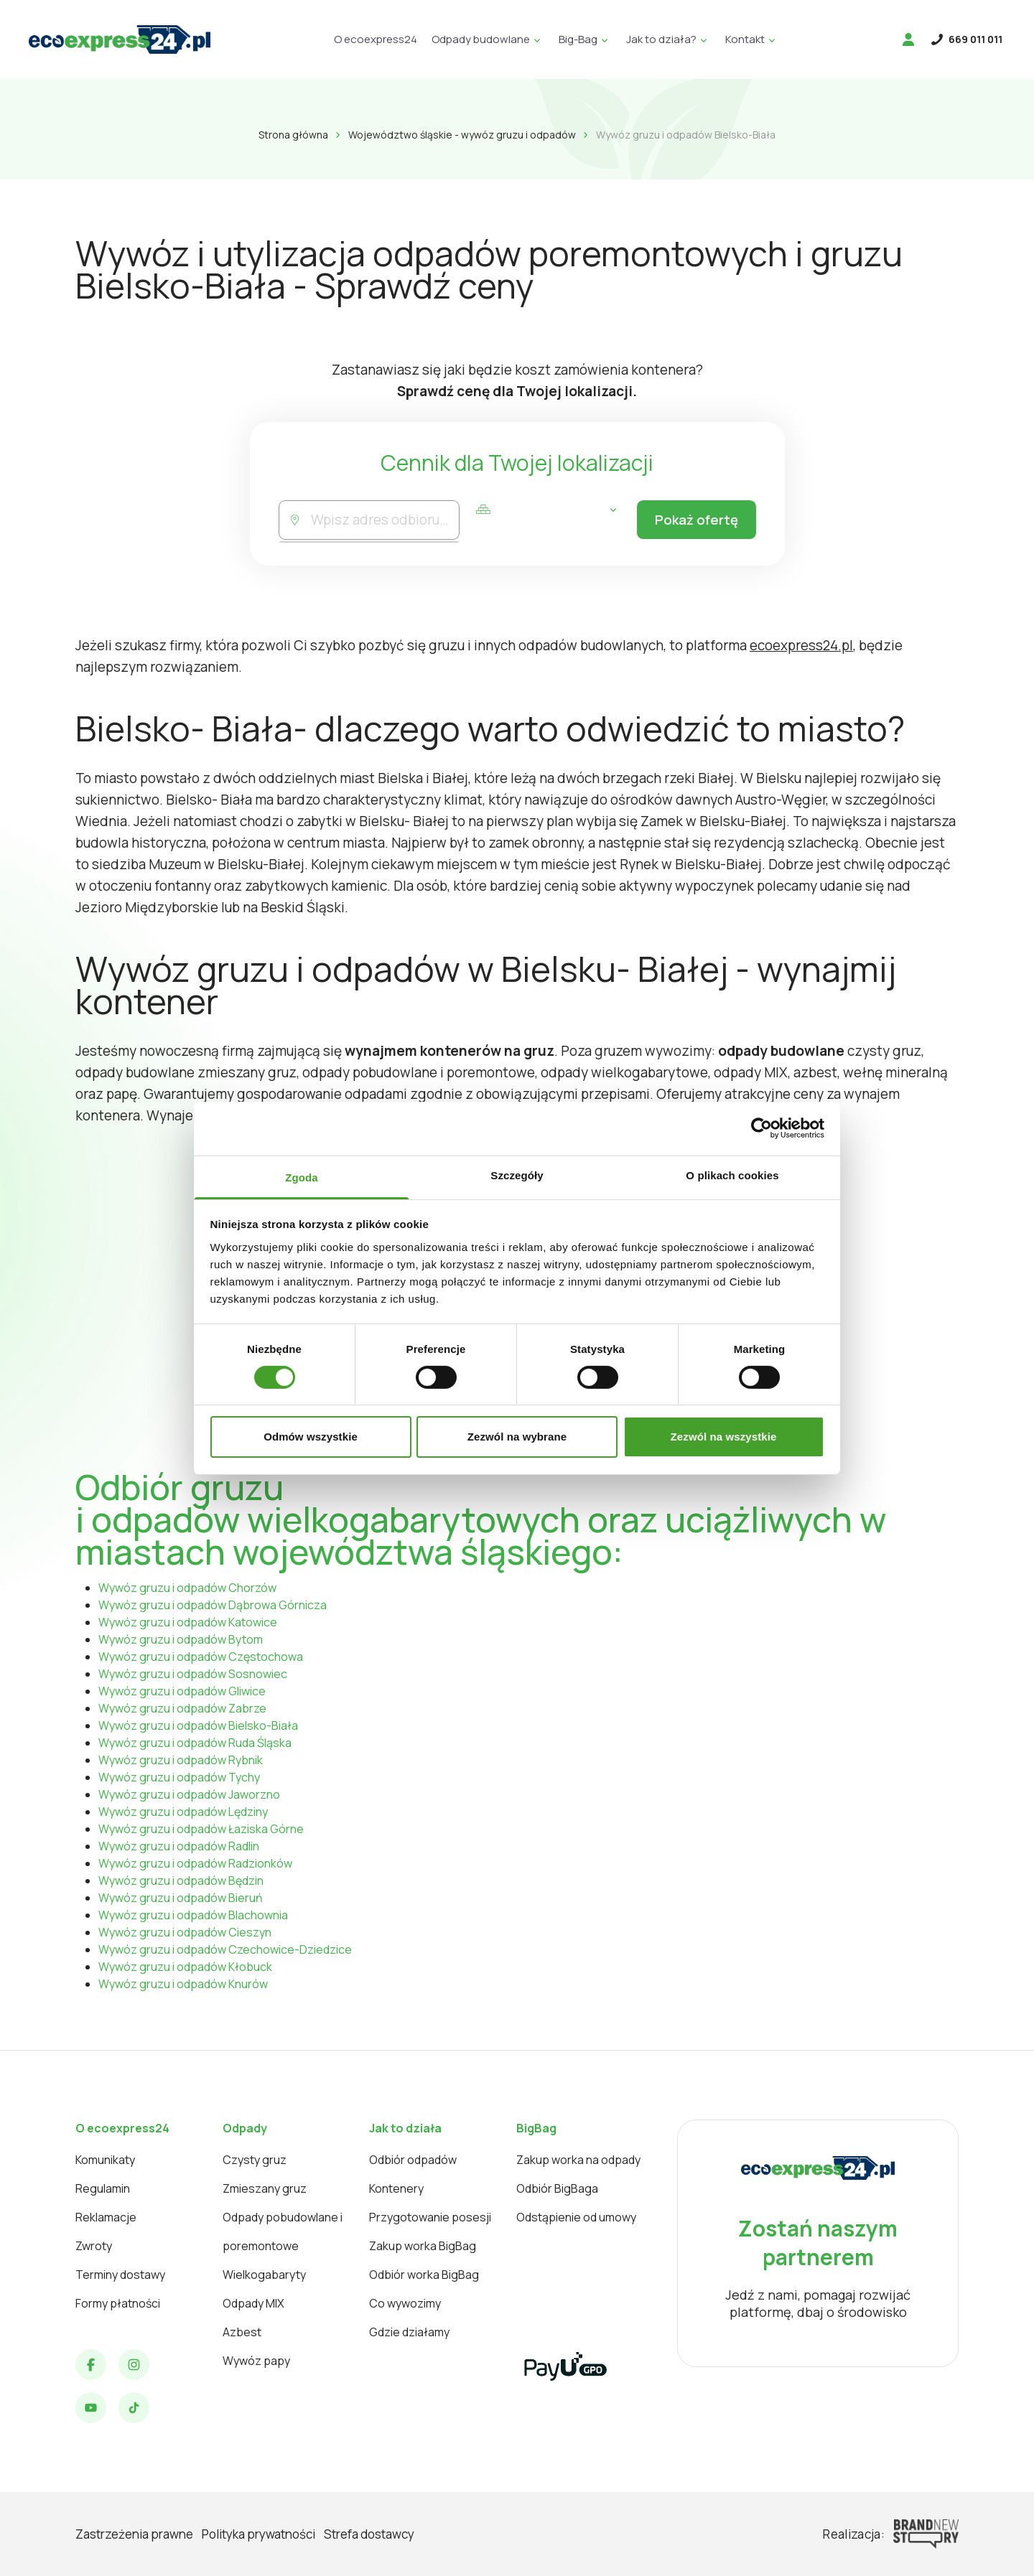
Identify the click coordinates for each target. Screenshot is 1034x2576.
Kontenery (396, 2188)
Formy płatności (117, 2303)
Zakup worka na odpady (578, 2160)
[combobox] (384, 520)
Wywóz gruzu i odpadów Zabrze (182, 1708)
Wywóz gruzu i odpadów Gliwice (182, 1691)
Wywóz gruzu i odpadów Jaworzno (189, 1794)
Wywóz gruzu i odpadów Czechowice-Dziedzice (225, 1949)
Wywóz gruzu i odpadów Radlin (178, 1846)
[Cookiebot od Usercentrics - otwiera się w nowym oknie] (761, 1128)
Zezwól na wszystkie (724, 1436)
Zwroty (93, 2246)
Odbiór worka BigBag (424, 2274)
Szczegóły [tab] (516, 1174)
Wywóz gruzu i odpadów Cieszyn (184, 1932)
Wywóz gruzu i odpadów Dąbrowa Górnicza (212, 1605)
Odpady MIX (253, 2303)
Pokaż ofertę (694, 520)
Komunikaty (105, 2160)
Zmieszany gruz (265, 2188)
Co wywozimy (405, 2303)
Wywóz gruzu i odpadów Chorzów (187, 1588)
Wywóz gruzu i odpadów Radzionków (195, 1863)
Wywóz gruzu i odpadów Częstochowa (200, 1656)
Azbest (242, 2332)
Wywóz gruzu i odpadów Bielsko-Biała (198, 1725)
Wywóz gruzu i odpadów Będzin (181, 1880)
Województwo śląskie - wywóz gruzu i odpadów (462, 134)
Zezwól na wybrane (517, 1436)
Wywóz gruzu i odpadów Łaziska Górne (201, 1829)
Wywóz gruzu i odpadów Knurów (183, 1984)
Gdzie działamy (409, 2332)
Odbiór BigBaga (557, 2188)
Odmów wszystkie (311, 1436)
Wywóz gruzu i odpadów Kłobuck (185, 1967)
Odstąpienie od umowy (576, 2217)
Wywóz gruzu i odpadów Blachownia (193, 1915)
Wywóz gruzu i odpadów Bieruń (180, 1898)
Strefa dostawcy (369, 2534)
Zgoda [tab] (301, 1177)
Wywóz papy (256, 2361)
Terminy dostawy (120, 2274)
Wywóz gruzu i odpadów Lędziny (183, 1811)
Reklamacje (105, 2217)
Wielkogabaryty (264, 2274)
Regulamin (102, 2188)
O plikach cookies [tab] (732, 1174)
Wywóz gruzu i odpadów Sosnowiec (192, 1674)
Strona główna (293, 134)
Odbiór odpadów (413, 2160)
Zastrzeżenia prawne (134, 2534)
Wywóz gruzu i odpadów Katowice (187, 1622)
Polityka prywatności (258, 2534)
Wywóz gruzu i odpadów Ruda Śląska (195, 1743)
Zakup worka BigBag (422, 2246)
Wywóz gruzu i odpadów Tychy (179, 1777)
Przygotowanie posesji (430, 2217)
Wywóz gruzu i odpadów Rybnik (180, 1760)
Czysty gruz (255, 2160)
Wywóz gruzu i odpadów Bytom (180, 1639)
